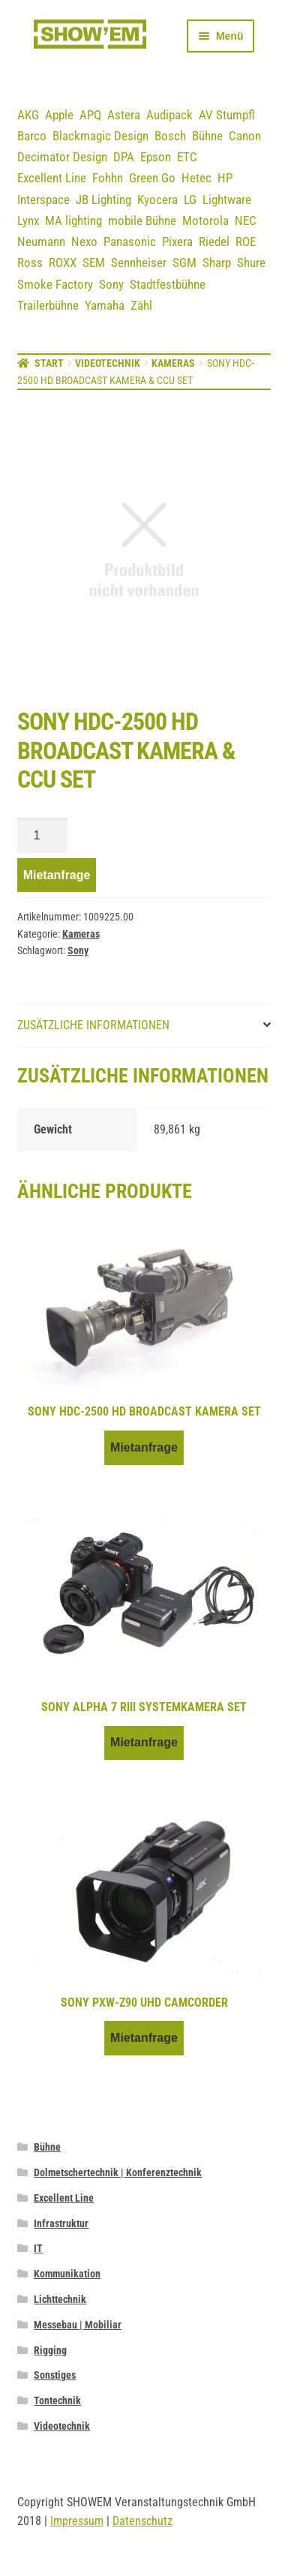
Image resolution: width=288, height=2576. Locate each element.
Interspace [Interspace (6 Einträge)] (43, 199)
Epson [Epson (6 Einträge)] (155, 156)
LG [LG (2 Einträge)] (190, 199)
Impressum (77, 2521)
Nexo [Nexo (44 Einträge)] (84, 241)
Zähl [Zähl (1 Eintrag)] (141, 305)
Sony (78, 950)
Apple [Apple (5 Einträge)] (59, 114)
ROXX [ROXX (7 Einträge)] (62, 262)
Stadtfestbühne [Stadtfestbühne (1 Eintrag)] (168, 284)
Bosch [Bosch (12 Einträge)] (170, 135)
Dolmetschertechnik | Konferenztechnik (118, 2172)
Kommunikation (67, 2274)
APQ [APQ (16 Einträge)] (90, 114)
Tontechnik (57, 2400)
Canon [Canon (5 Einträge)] (245, 135)
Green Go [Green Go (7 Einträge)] (152, 177)
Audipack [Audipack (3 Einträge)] (169, 114)
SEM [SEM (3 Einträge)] (93, 262)
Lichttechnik (60, 2299)
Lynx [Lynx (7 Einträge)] (28, 220)
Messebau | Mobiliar (78, 2325)
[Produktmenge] (42, 835)
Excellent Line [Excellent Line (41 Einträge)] (51, 177)
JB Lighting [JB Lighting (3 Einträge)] (103, 199)
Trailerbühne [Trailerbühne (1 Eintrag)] (48, 305)
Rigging (50, 2350)
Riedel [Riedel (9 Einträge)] (214, 241)
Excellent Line (64, 2198)
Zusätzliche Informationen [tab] (93, 1025)
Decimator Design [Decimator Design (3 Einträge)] (62, 156)
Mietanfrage (57, 875)
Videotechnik (107, 363)
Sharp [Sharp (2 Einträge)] (216, 262)
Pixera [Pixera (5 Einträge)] (177, 241)
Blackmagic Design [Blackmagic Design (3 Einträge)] (100, 135)
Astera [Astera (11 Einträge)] (123, 114)
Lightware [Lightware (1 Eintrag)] (226, 199)
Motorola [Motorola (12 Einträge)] (205, 220)
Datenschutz (142, 2521)
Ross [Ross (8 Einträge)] (30, 262)
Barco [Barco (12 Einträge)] (31, 135)
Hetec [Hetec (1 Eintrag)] (197, 177)
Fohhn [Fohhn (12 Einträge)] (107, 177)
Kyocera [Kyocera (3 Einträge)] (157, 199)
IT (38, 2248)
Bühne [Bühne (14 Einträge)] (207, 135)
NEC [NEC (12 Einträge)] (245, 220)
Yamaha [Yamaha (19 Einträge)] (104, 305)
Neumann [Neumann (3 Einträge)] (41, 241)
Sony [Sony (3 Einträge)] (111, 284)
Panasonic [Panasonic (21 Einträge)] (130, 241)
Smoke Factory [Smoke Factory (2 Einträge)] (55, 284)
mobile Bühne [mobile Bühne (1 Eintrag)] (142, 220)
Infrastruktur (61, 2223)
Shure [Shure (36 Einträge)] (251, 262)
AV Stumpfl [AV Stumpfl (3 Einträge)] (227, 114)
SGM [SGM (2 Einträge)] (184, 262)
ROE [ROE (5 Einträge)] (246, 241)
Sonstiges (55, 2375)
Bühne (47, 2147)
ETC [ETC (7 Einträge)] (187, 156)
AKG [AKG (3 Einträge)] (28, 114)
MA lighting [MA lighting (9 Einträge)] (73, 220)
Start (49, 363)
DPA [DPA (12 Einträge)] (123, 156)
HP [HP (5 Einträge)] (225, 177)
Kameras (173, 363)
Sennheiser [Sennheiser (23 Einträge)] (138, 262)
